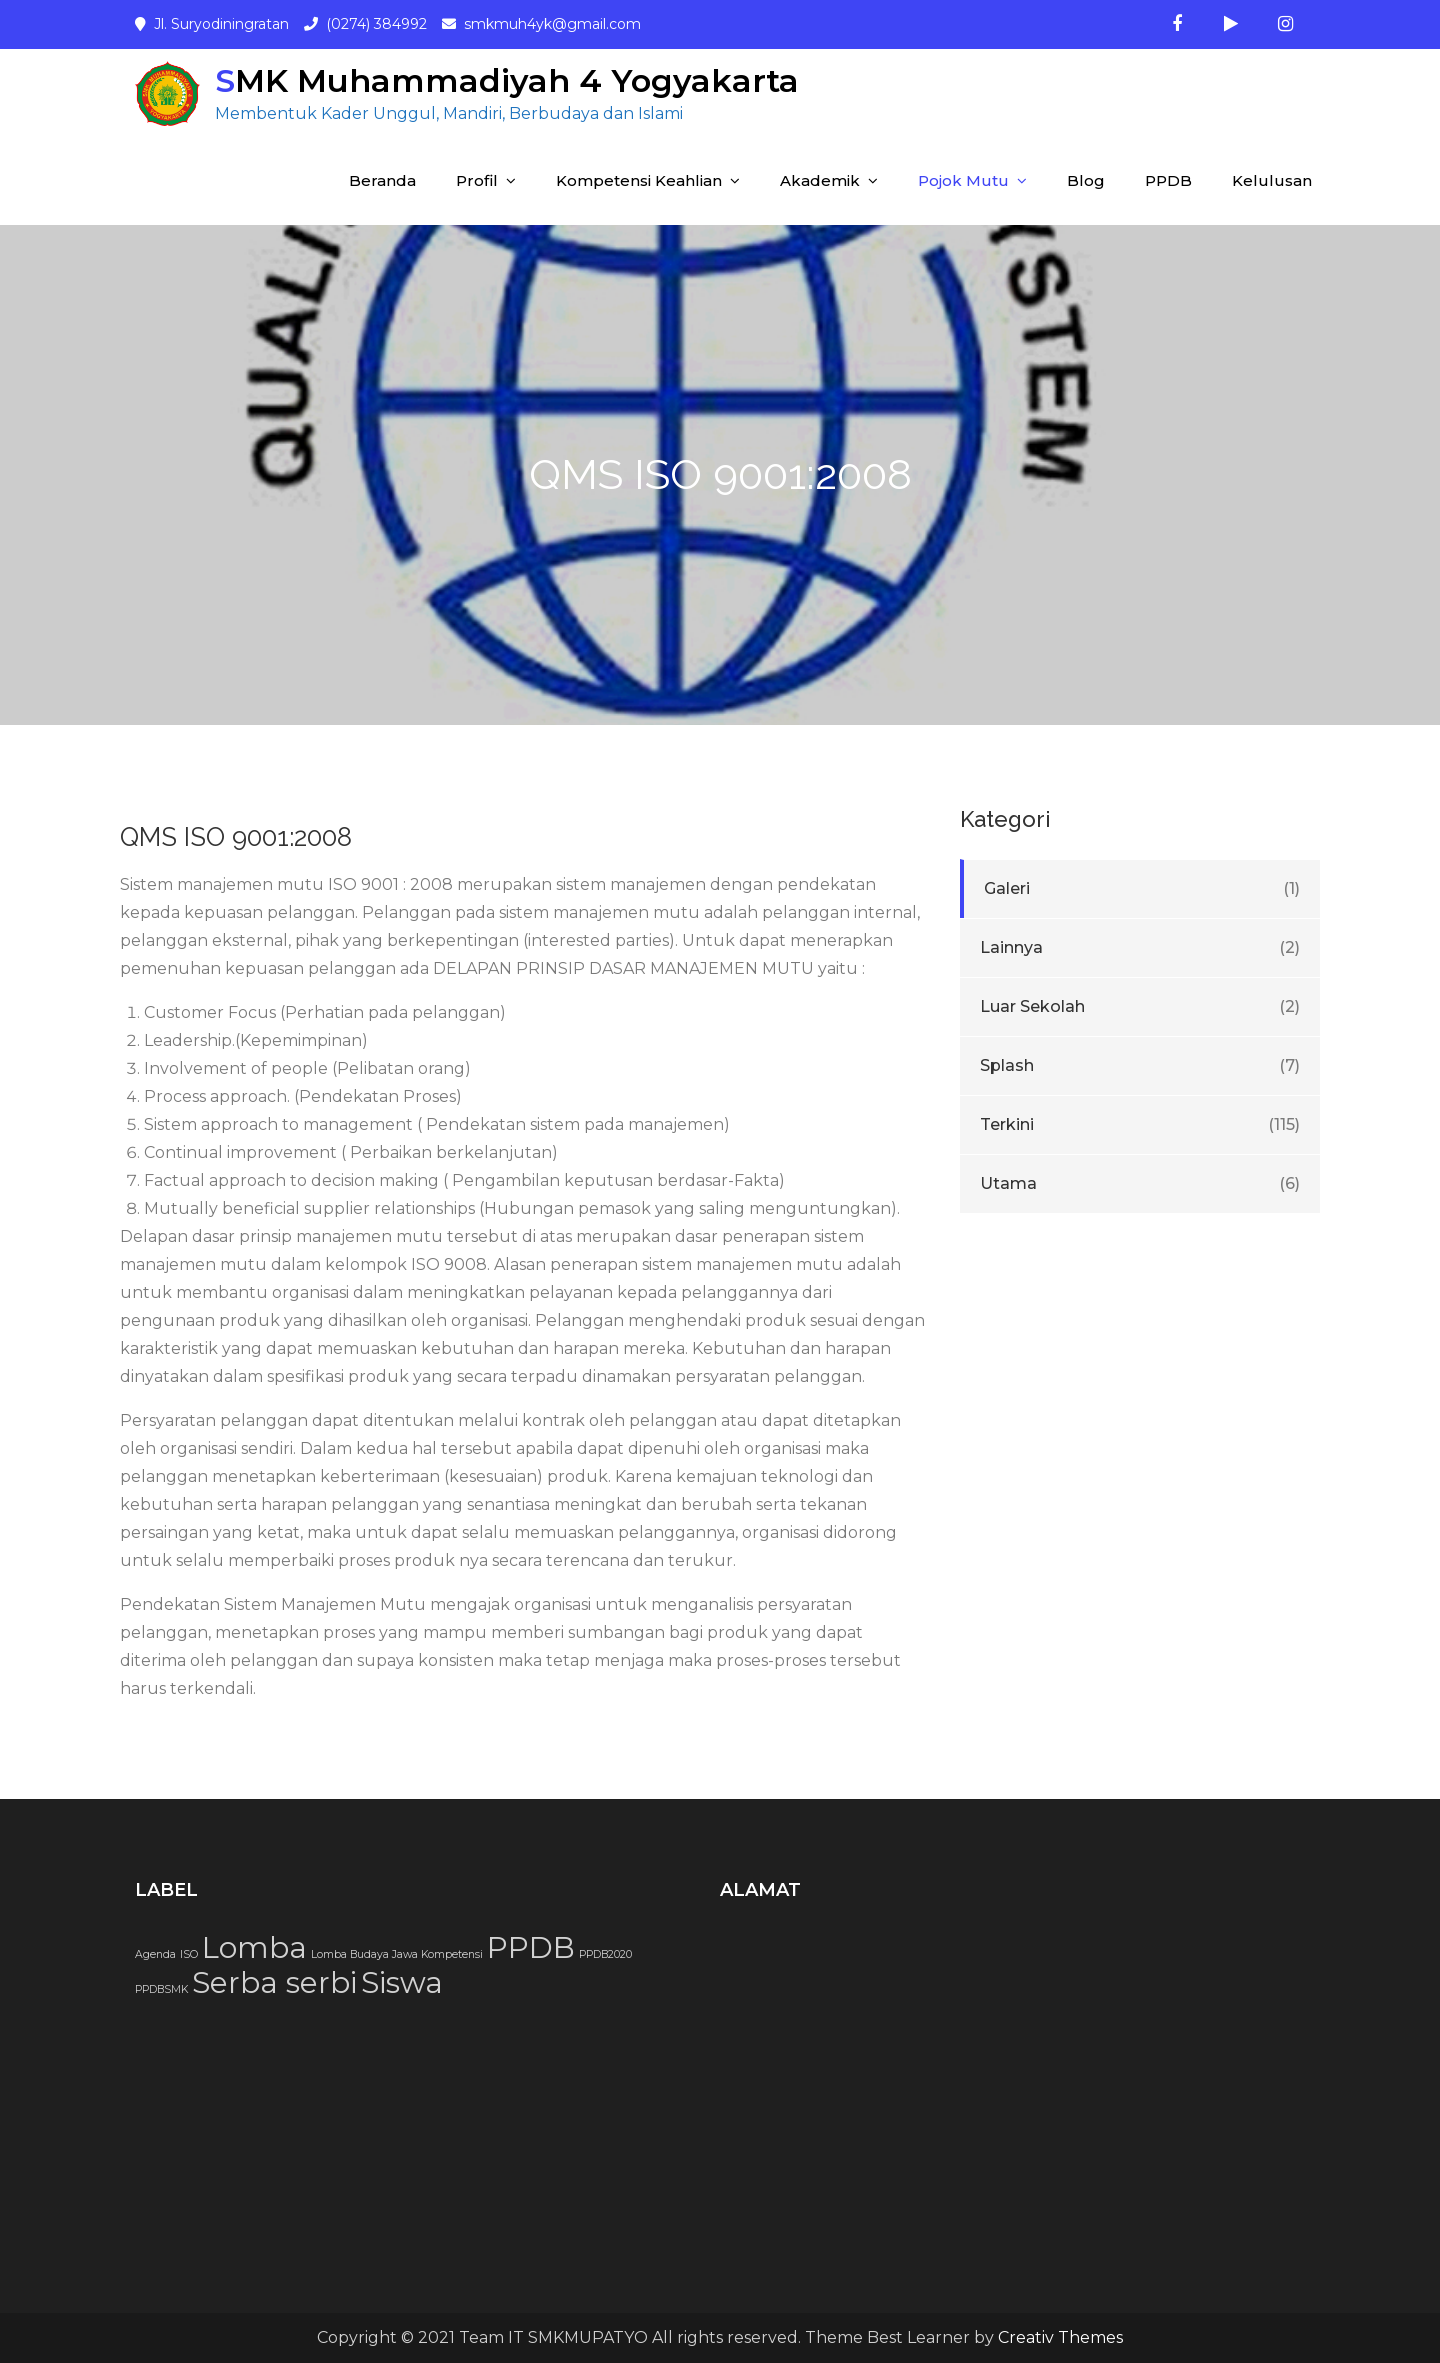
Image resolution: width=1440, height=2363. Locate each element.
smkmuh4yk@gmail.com (552, 24)
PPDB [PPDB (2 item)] (531, 1947)
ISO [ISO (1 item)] (189, 1954)
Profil (477, 180)
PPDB (1168, 180)
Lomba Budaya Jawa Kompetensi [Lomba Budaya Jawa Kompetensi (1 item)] (397, 1954)
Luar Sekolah (1032, 1006)
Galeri (1007, 888)
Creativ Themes (1060, 2337)
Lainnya (1011, 947)
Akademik (820, 180)
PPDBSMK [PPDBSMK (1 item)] (161, 1989)
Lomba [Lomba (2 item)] (254, 1947)
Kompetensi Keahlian (639, 180)
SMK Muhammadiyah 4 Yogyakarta (507, 80)
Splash (1007, 1065)
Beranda (382, 180)
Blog (1086, 180)
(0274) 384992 (376, 24)
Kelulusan (1272, 180)
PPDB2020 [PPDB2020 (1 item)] (605, 1954)
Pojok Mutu (963, 180)
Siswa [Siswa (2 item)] (402, 1982)
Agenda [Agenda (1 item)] (155, 1954)
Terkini (1007, 1124)
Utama (1008, 1183)
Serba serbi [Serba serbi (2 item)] (274, 1982)
